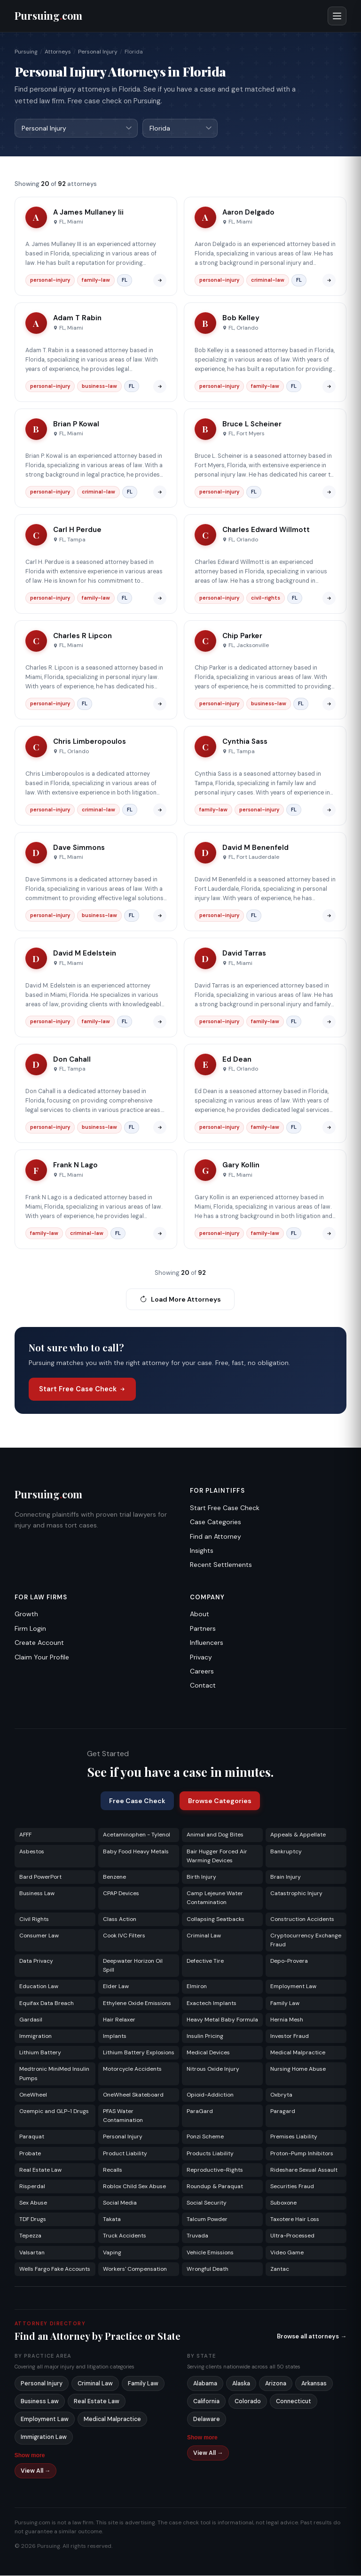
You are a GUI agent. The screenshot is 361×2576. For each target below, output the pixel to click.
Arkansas (314, 2384)
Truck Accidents (124, 2236)
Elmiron (197, 1986)
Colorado (248, 2402)
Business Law (37, 1893)
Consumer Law (39, 1936)
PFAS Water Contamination (123, 2116)
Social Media (120, 2203)
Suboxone (283, 2203)
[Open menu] (337, 16)
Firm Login (30, 1629)
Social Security (207, 2203)
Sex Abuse (33, 2203)
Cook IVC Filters (124, 1936)
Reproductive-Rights (215, 2170)
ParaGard (200, 2111)
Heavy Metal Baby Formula (222, 2020)
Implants (114, 2036)
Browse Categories (219, 1801)
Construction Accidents (302, 1919)
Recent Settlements (221, 1565)
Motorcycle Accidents (132, 2069)
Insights (201, 1551)
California (206, 2402)
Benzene (114, 1877)
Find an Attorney (215, 1537)
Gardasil (30, 2020)
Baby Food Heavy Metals (136, 1852)
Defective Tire (205, 1961)
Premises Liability (293, 2137)
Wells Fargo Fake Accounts (54, 2269)
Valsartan (32, 2253)
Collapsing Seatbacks (215, 1919)
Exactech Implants (211, 2003)
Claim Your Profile (42, 1657)
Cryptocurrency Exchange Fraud (305, 1940)
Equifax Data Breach (46, 2003)
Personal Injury (98, 51)
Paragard (282, 2111)
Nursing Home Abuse (298, 2069)
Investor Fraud (289, 2036)
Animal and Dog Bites (215, 1835)
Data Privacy (36, 1961)
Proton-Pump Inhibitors (301, 2154)
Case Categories (215, 1522)
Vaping (112, 2253)
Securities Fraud (292, 2186)
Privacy (201, 1657)
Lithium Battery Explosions (138, 2053)
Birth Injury (201, 1877)
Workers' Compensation (135, 2269)
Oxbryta (281, 2095)
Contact (203, 1685)
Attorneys (58, 51)
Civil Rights (34, 1919)
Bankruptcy (286, 1852)
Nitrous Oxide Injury (213, 2069)
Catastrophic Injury (296, 1893)
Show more (30, 2456)
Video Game (287, 2253)
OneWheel (33, 2095)
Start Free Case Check (82, 1389)
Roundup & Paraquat (215, 2186)
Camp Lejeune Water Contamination (215, 1898)
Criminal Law (204, 1936)
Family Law (284, 2003)
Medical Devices (208, 2053)
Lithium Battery (40, 2053)
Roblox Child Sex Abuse (134, 2186)
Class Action (119, 1919)
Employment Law (293, 1986)
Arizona (275, 2384)
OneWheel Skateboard (133, 2095)
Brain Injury (285, 1877)
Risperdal (32, 2186)
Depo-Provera (289, 1961)
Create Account (39, 1643)
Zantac (279, 2269)
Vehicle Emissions (210, 2253)
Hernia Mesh (286, 2020)
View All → (36, 2471)
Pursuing (26, 51)
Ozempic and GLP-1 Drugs (54, 2111)
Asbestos (31, 1852)
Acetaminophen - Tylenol (136, 1835)
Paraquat (31, 2137)
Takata (112, 2219)
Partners (203, 1629)
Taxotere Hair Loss (294, 2219)
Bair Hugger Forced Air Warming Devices (217, 1856)
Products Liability (210, 2154)
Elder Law (116, 1986)
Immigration (35, 2036)
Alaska (241, 2384)
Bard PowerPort (40, 1877)
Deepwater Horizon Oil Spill (133, 1966)
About (199, 1614)
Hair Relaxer (119, 2020)
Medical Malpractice (297, 2053)
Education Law (38, 1986)
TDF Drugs (32, 2219)
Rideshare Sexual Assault (303, 2170)
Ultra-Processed (292, 2236)
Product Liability (125, 2154)
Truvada (197, 2236)
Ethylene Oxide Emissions (137, 2003)
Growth (26, 1614)
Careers (202, 1671)
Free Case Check (137, 1801)
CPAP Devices (121, 1893)
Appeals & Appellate (298, 1835)
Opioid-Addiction (210, 2095)
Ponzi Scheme (205, 2137)
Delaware (206, 2419)
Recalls (112, 2170)
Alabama (205, 2384)
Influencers (206, 1643)
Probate (30, 2154)
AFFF (25, 1835)
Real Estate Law (40, 2170)
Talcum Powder (207, 2219)
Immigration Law (44, 2437)
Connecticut (293, 2402)
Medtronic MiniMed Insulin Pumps (54, 2074)
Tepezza (30, 2236)
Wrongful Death (207, 2269)
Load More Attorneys (180, 1300)
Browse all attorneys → (311, 2337)
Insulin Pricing (205, 2036)
